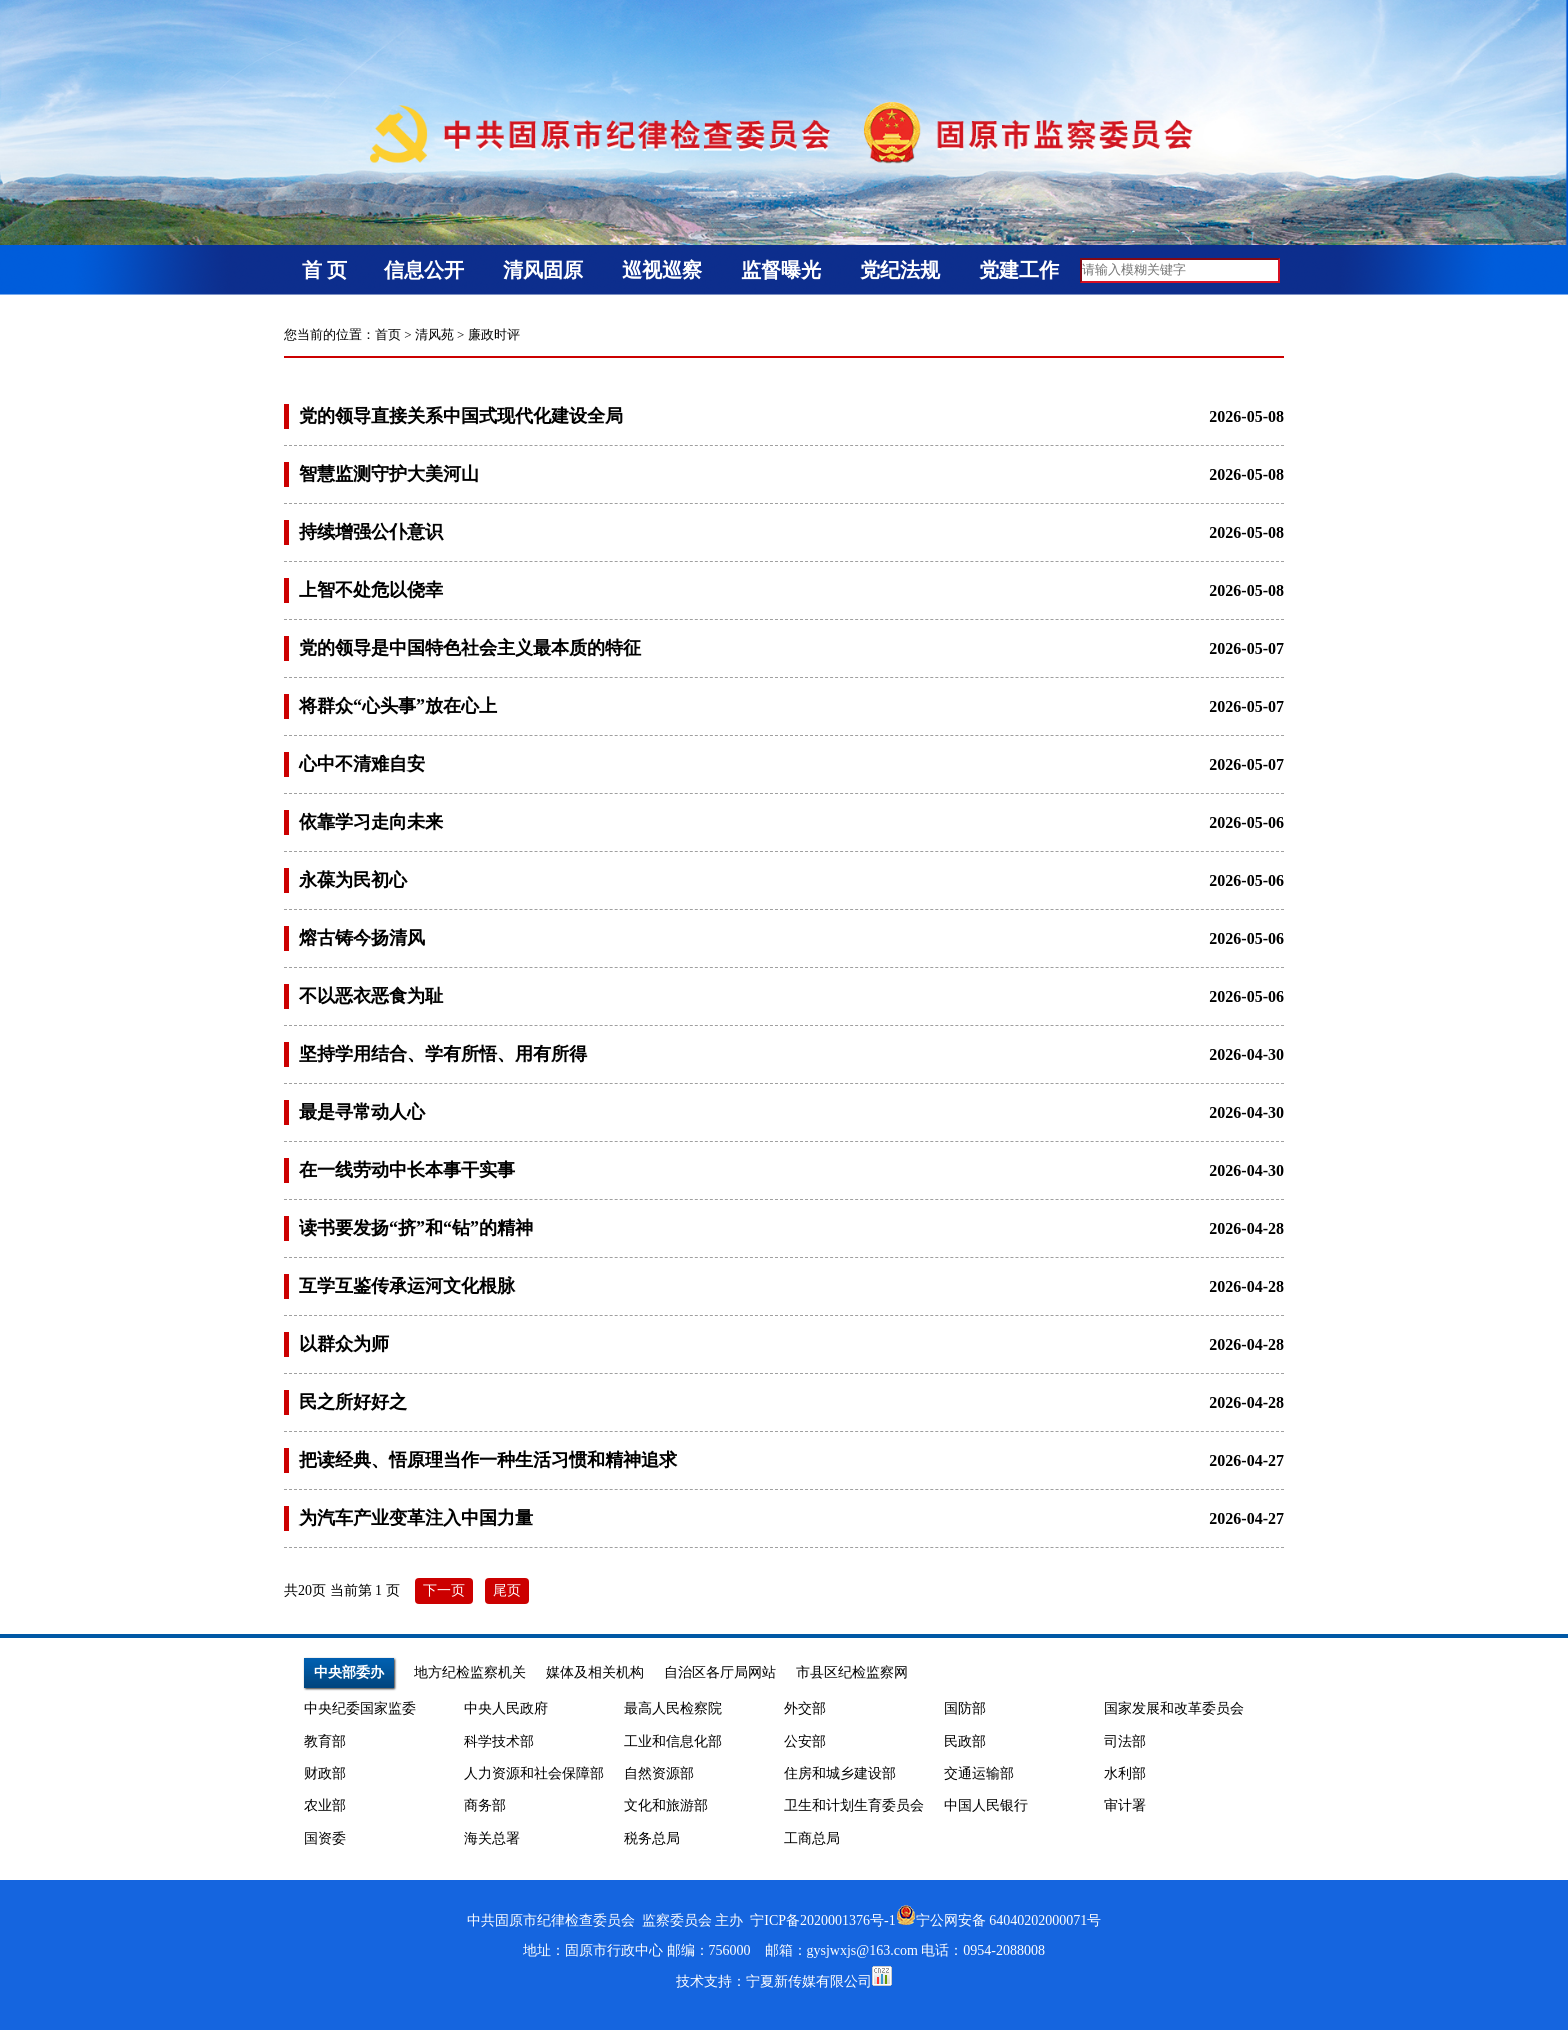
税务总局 (652, 1838)
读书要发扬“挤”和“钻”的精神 (416, 1228)
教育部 (325, 1741)
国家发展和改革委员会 (1174, 1708)
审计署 (1125, 1805)
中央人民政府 (506, 1708)
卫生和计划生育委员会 (854, 1805)
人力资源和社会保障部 (534, 1773)
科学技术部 (499, 1741)
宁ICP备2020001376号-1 (822, 1920)
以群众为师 (344, 1344)
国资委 (325, 1838)
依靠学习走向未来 (371, 822)
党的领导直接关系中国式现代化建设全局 (461, 416)
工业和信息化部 (673, 1741)
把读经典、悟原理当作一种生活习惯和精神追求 (488, 1460)
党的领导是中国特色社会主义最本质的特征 (470, 648)
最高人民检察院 (673, 1708)
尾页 (507, 1590)
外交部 (805, 1708)
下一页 (444, 1590)
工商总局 (812, 1838)
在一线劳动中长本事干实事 (407, 1170)
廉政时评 (494, 334)
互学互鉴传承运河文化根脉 (407, 1286)
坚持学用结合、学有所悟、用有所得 (443, 1054)
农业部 (325, 1805)
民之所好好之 (353, 1402)
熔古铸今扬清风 (362, 938)
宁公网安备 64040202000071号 (999, 1920)
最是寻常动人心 (362, 1112)
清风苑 (434, 334)
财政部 (325, 1773)
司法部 (1125, 1741)
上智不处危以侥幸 (371, 590)
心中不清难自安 (362, 764)
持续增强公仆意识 (371, 532)
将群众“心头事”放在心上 (398, 706)
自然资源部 (659, 1773)
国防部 (965, 1708)
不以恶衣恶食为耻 (371, 996)
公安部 (805, 1741)
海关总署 (492, 1838)
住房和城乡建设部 (840, 1773)
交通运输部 (979, 1773)
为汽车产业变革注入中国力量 (416, 1518)
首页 (388, 334)
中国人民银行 (986, 1805)
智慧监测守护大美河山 (389, 474)
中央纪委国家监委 (360, 1708)
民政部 (965, 1741)
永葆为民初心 (353, 880)
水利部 (1125, 1773)
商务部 (485, 1805)
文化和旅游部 (666, 1805)
